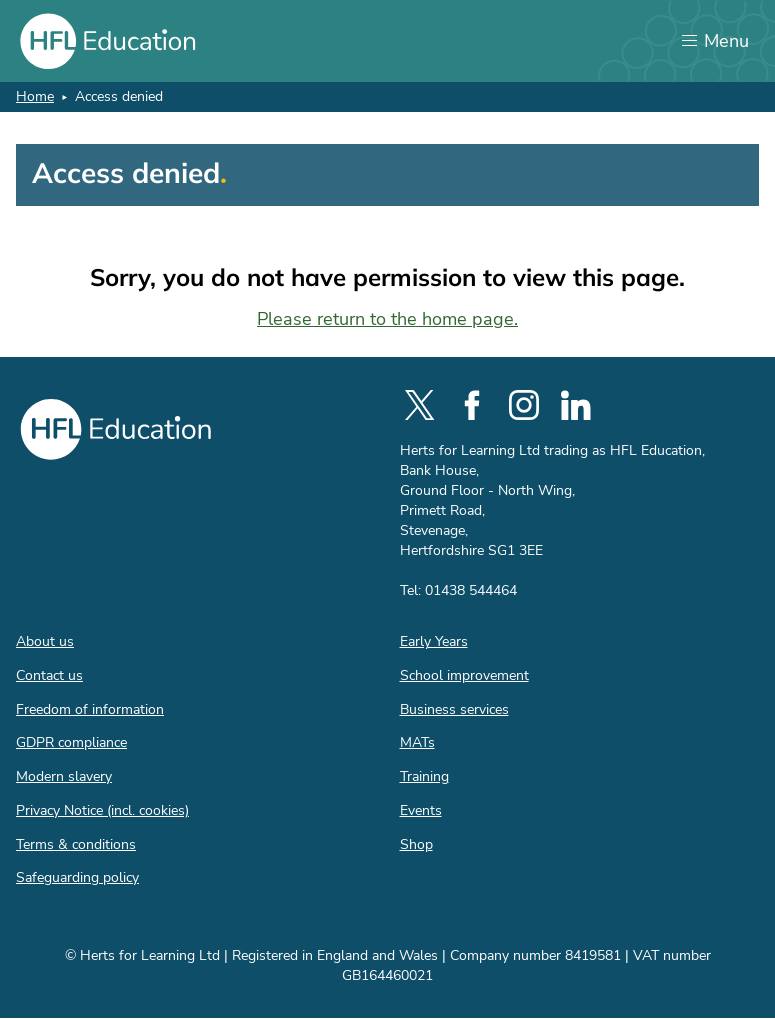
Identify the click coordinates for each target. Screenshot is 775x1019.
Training (424, 776)
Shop (416, 844)
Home (35, 96)
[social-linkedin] (576, 405)
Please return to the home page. (387, 319)
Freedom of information (90, 709)
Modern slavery (64, 776)
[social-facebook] (472, 405)
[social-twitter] (420, 405)
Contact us (49, 675)
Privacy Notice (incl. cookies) (102, 810)
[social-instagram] (524, 405)
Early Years (434, 641)
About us (45, 641)
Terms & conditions (76, 844)
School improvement (464, 675)
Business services (454, 709)
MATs (417, 742)
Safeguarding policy (77, 877)
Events (421, 810)
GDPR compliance (71, 742)
